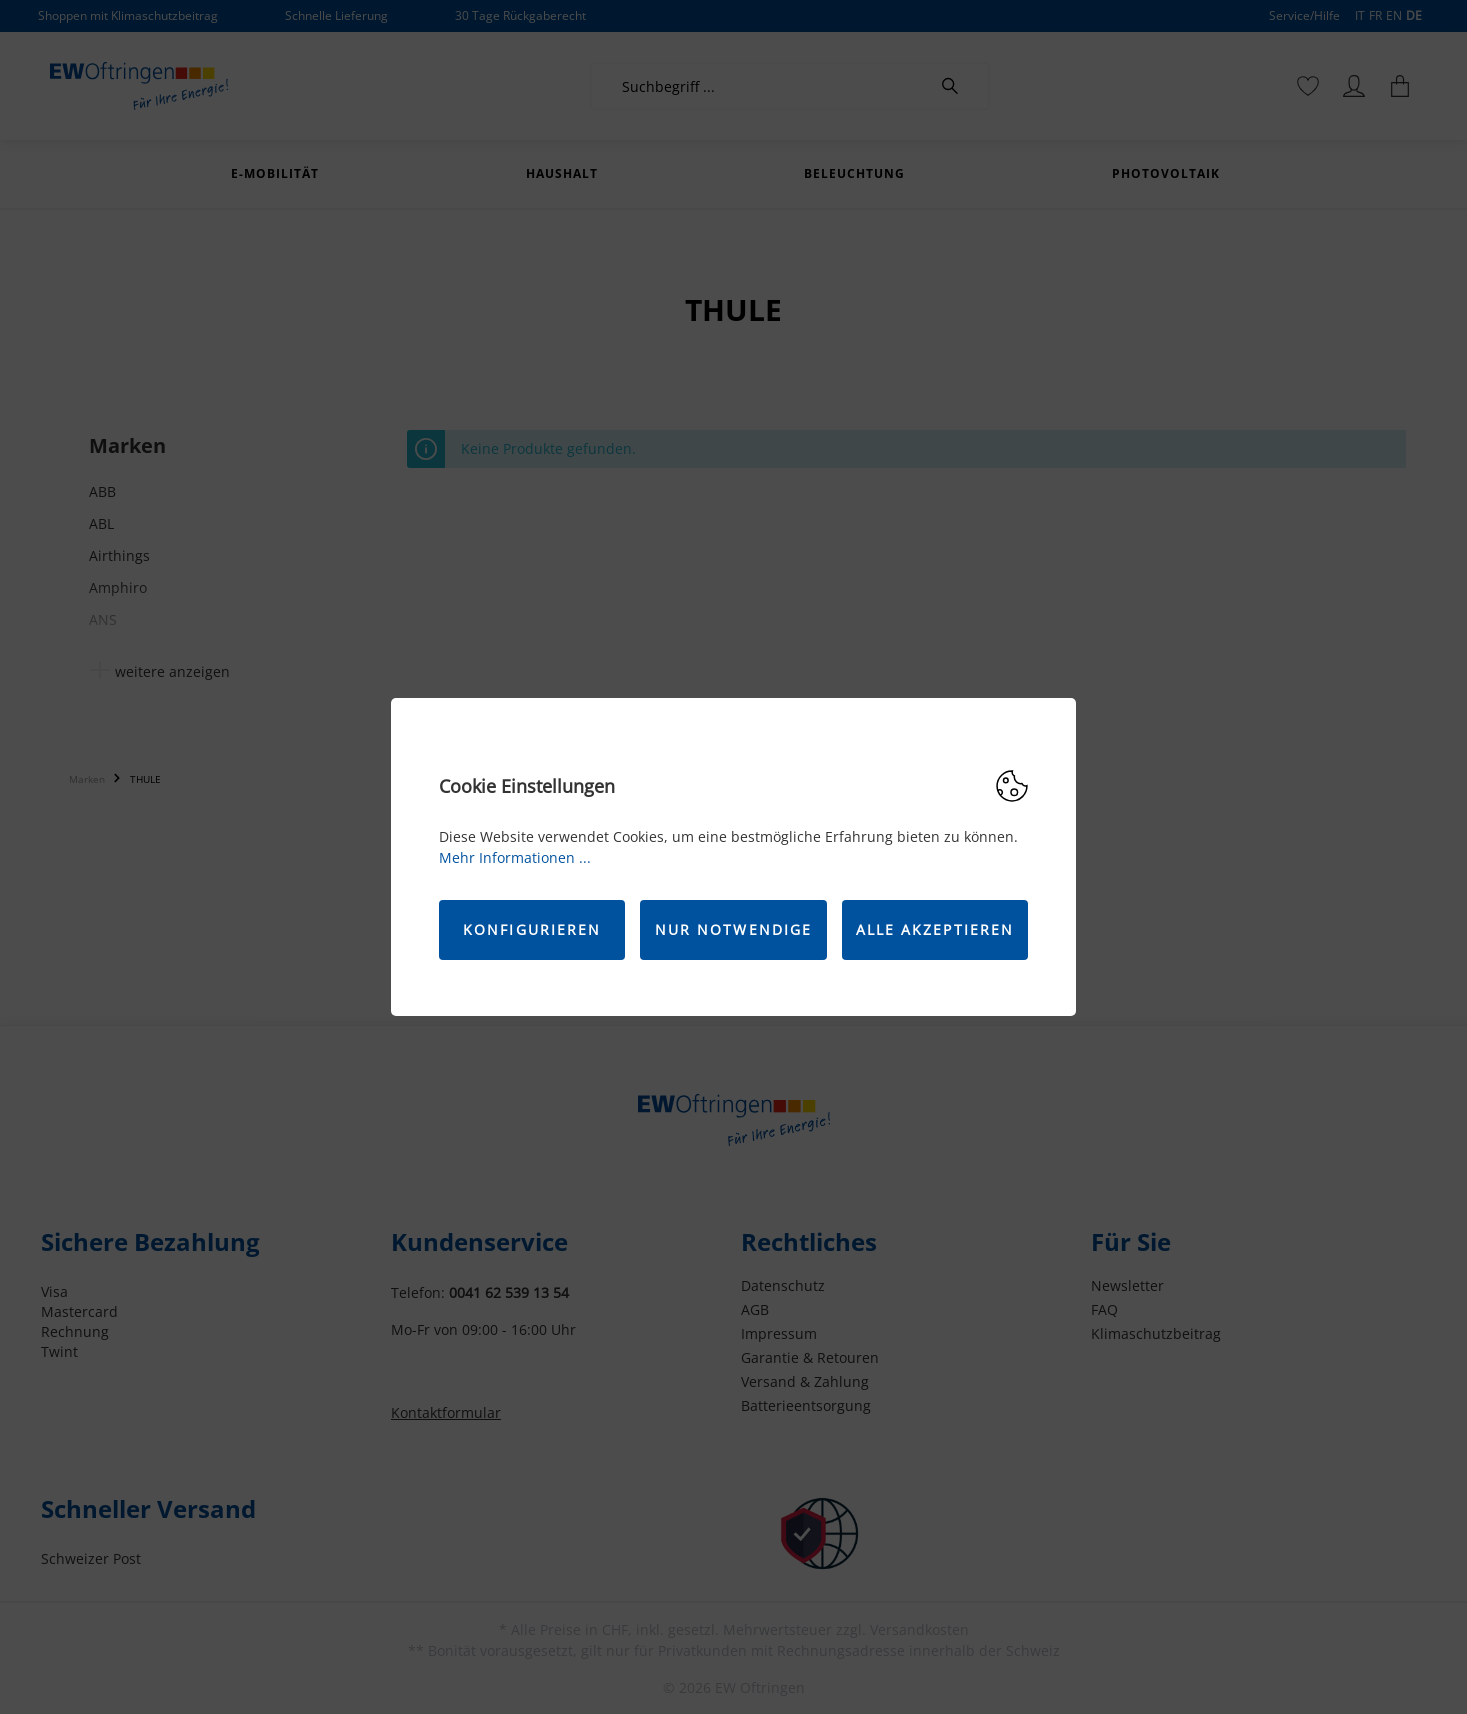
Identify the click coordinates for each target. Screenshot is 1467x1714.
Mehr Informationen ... (515, 857)
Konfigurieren (532, 929)
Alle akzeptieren (935, 929)
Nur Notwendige (733, 929)
